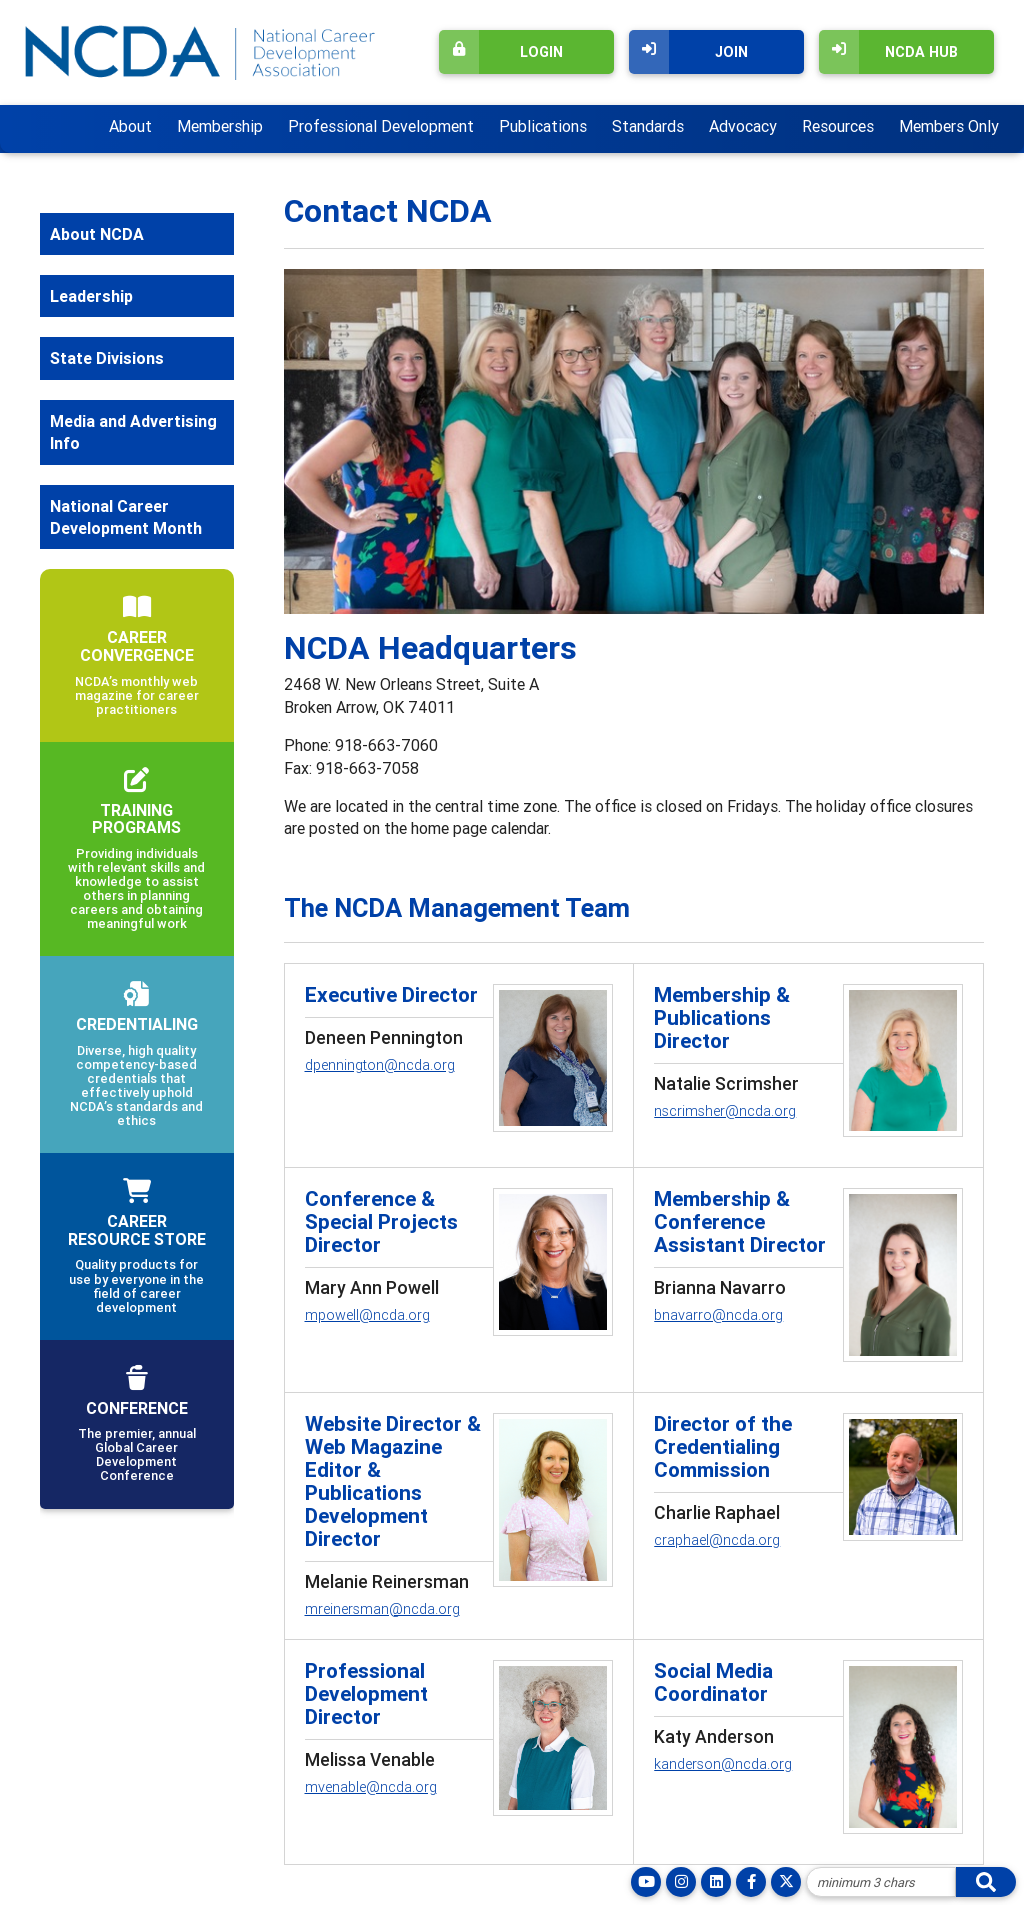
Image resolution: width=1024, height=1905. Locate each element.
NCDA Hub (888, 52)
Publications (543, 126)
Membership (220, 126)
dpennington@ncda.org (380, 1065)
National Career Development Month (126, 517)
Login (501, 52)
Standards (648, 126)
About (130, 126)
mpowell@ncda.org (367, 1315)
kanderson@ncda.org (723, 1764)
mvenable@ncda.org (371, 1787)
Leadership (91, 296)
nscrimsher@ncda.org (725, 1111)
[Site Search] (881, 1882)
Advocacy (743, 126)
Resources (838, 126)
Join (688, 52)
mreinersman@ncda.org (382, 1609)
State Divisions (107, 358)
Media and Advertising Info (133, 432)
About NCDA (97, 234)
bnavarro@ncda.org (718, 1315)
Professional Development (381, 126)
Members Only (949, 126)
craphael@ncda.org (717, 1540)
